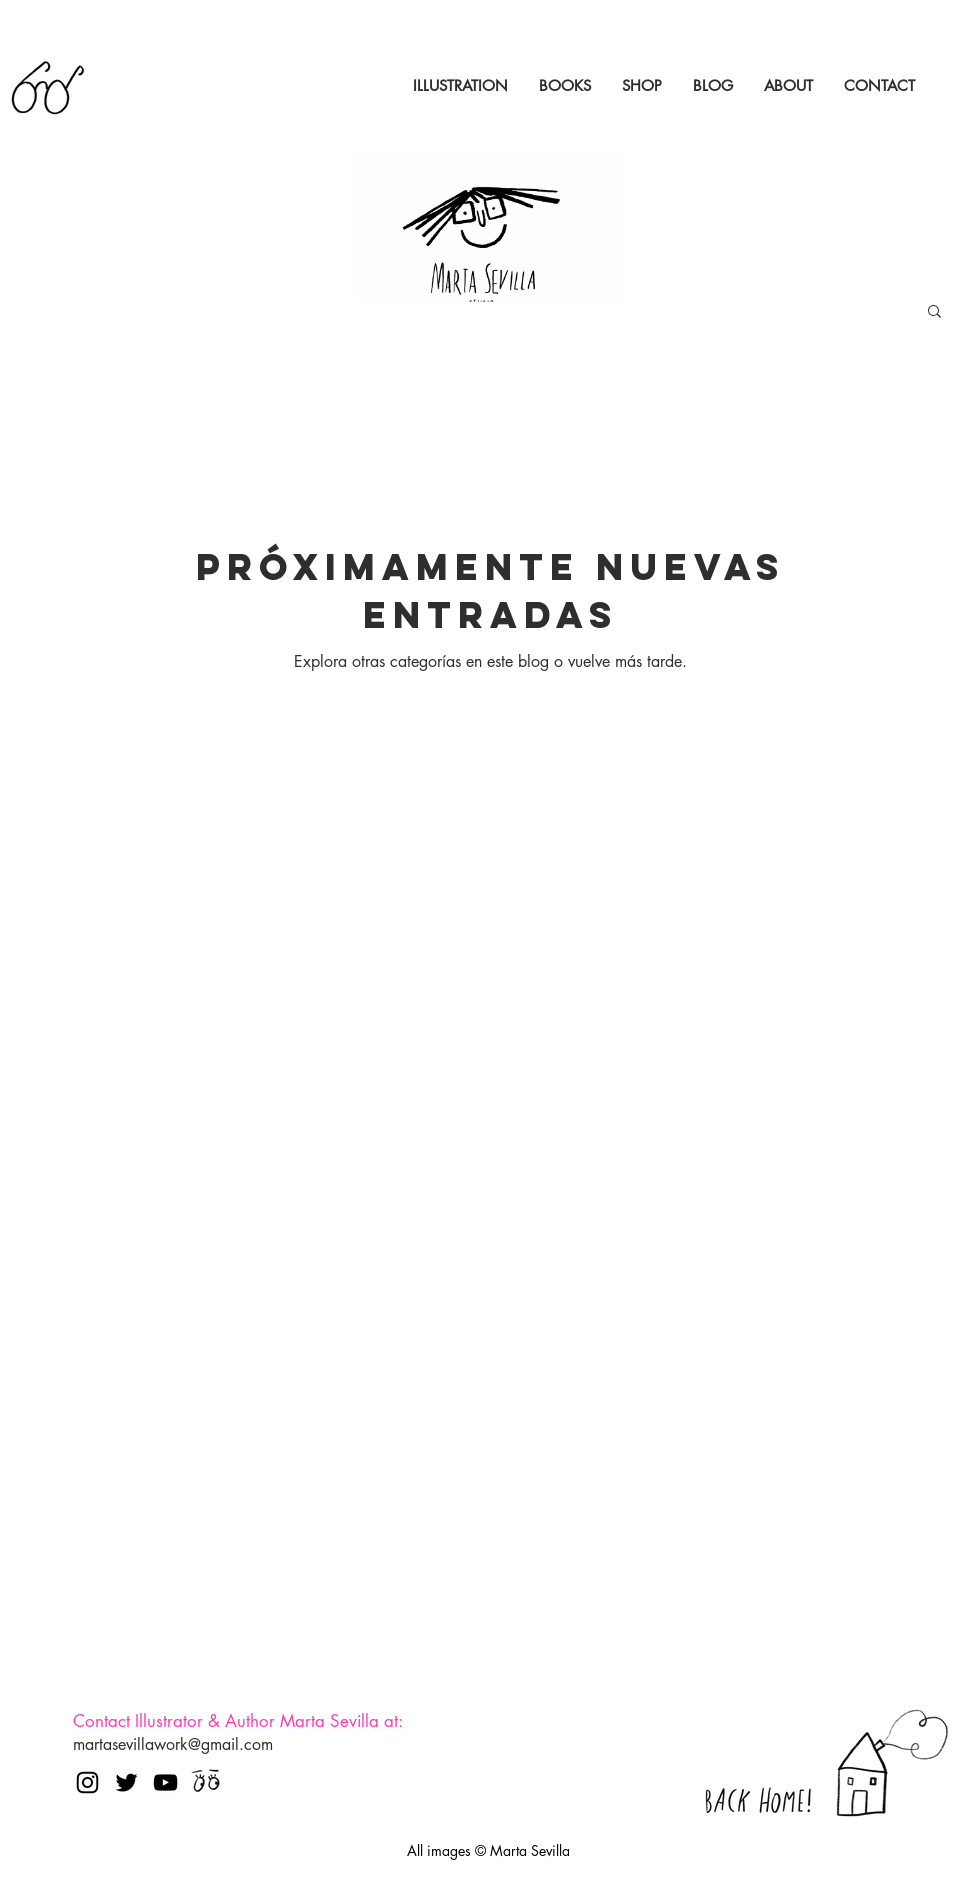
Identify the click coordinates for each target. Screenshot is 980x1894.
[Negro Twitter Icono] (126, 1782)
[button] (934, 312)
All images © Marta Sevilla (488, 1850)
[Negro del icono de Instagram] (87, 1782)
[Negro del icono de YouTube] (165, 1782)
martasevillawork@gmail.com (173, 1744)
